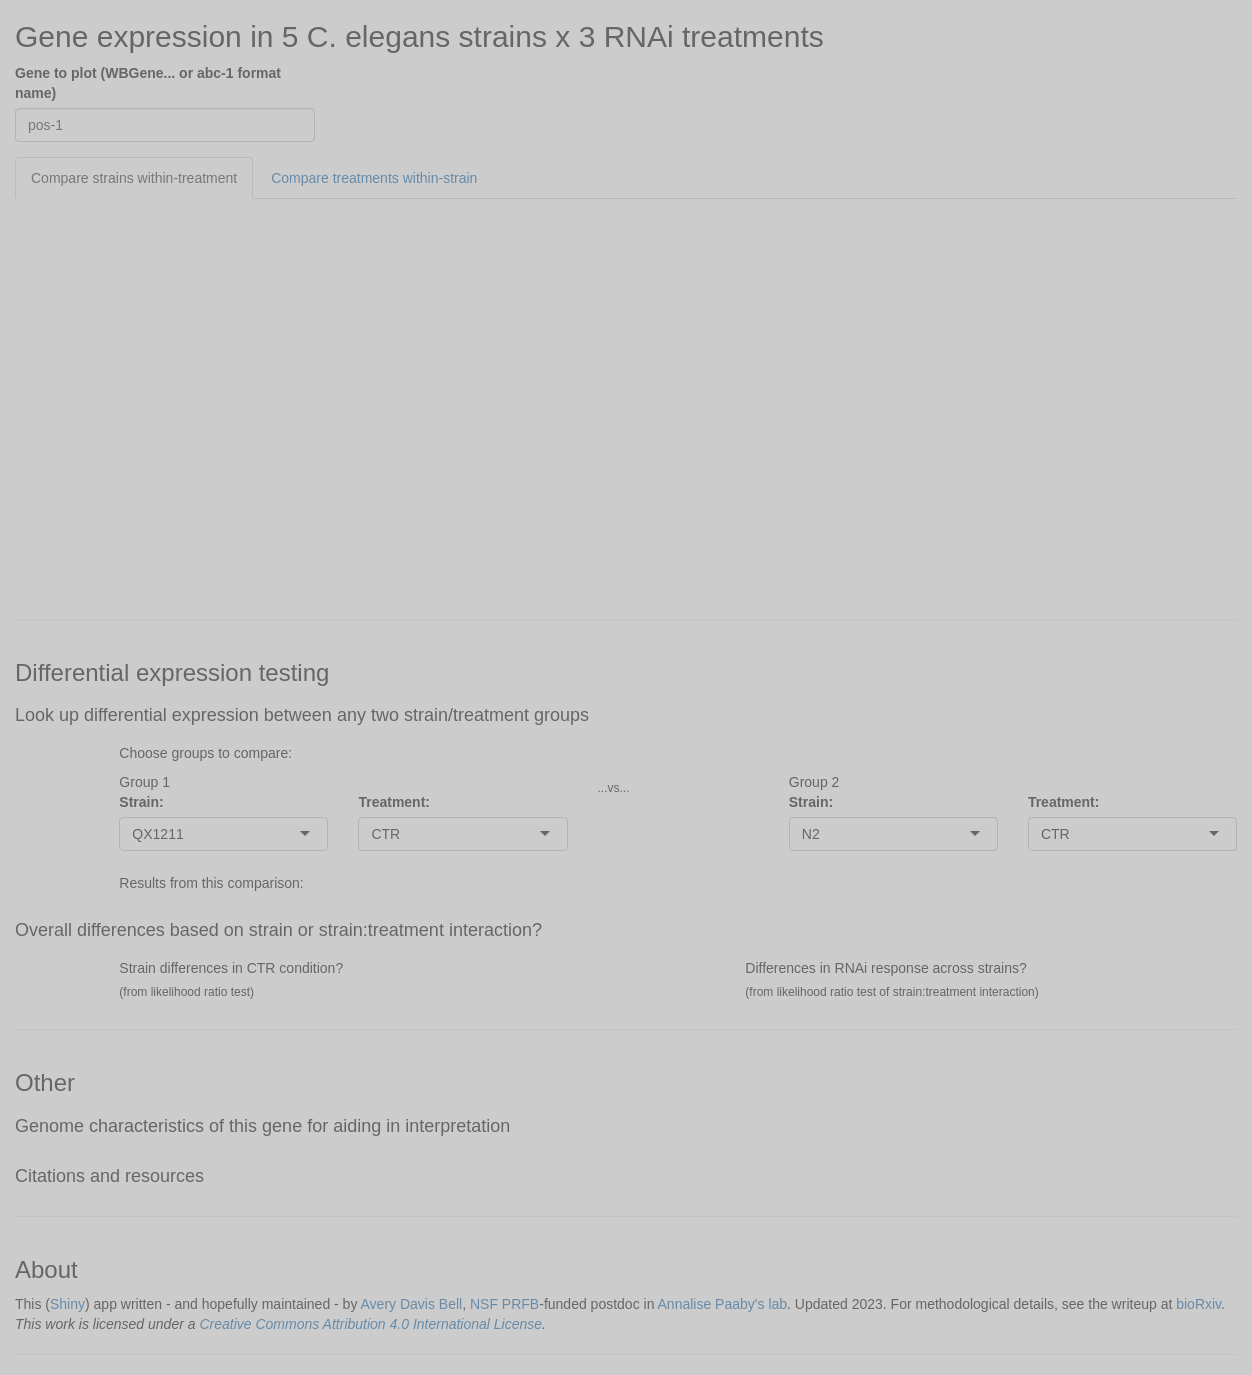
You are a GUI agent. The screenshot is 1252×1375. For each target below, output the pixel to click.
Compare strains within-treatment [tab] (134, 178)
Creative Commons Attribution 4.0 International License (370, 1324)
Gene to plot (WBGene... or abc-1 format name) (148, 83)
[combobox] (186, 834)
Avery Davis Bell (412, 1304)
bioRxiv (1198, 1304)
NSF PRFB (504, 1304)
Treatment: (394, 802)
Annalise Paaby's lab (723, 1304)
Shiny (67, 1304)
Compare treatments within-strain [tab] (374, 178)
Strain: (141, 802)
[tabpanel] (626, 399)
